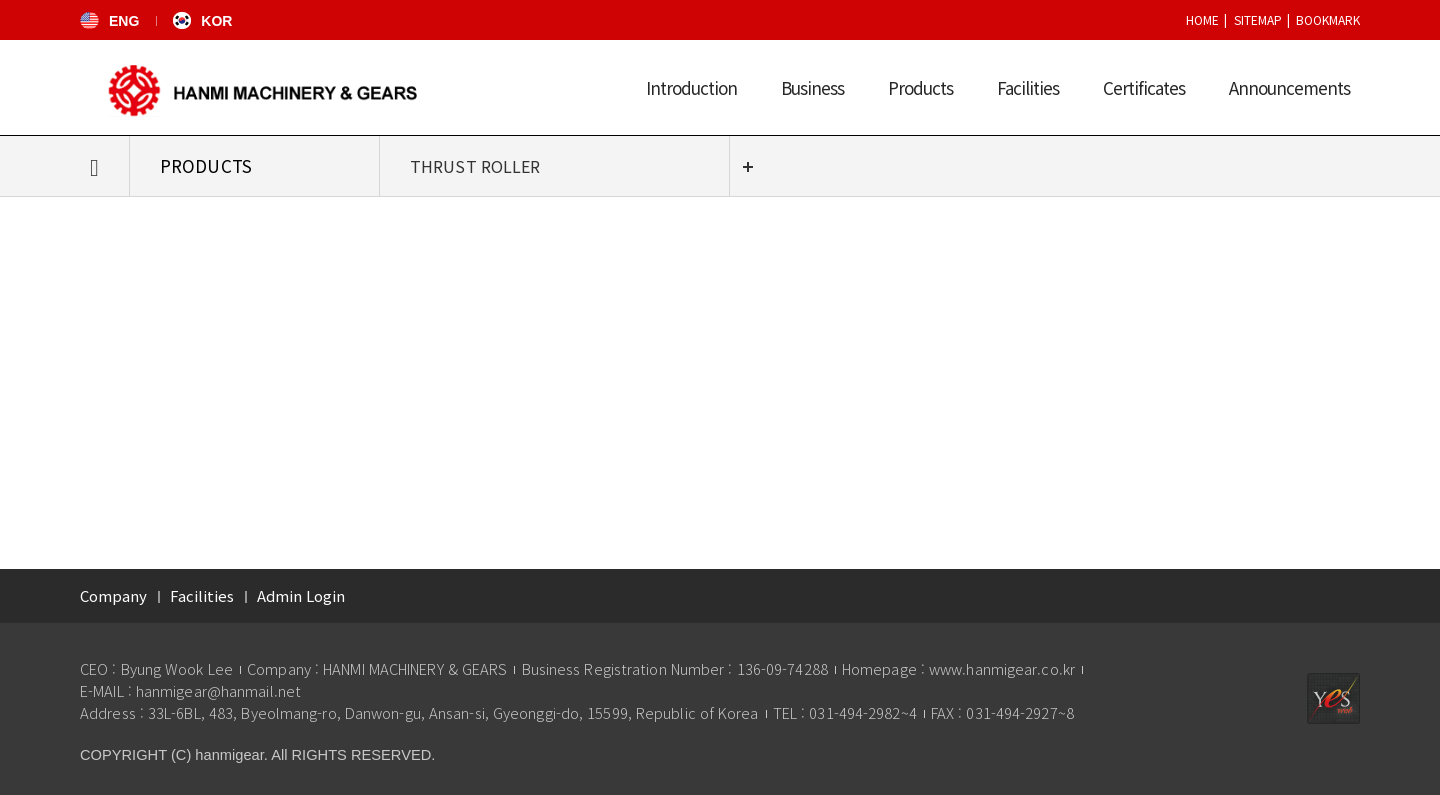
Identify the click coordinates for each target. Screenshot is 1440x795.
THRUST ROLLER (475, 166)
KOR (202, 21)
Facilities (1028, 87)
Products (920, 87)
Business (812, 87)
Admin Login (301, 595)
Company (113, 595)
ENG (109, 21)
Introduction (691, 87)
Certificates (1144, 87)
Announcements (1289, 87)
